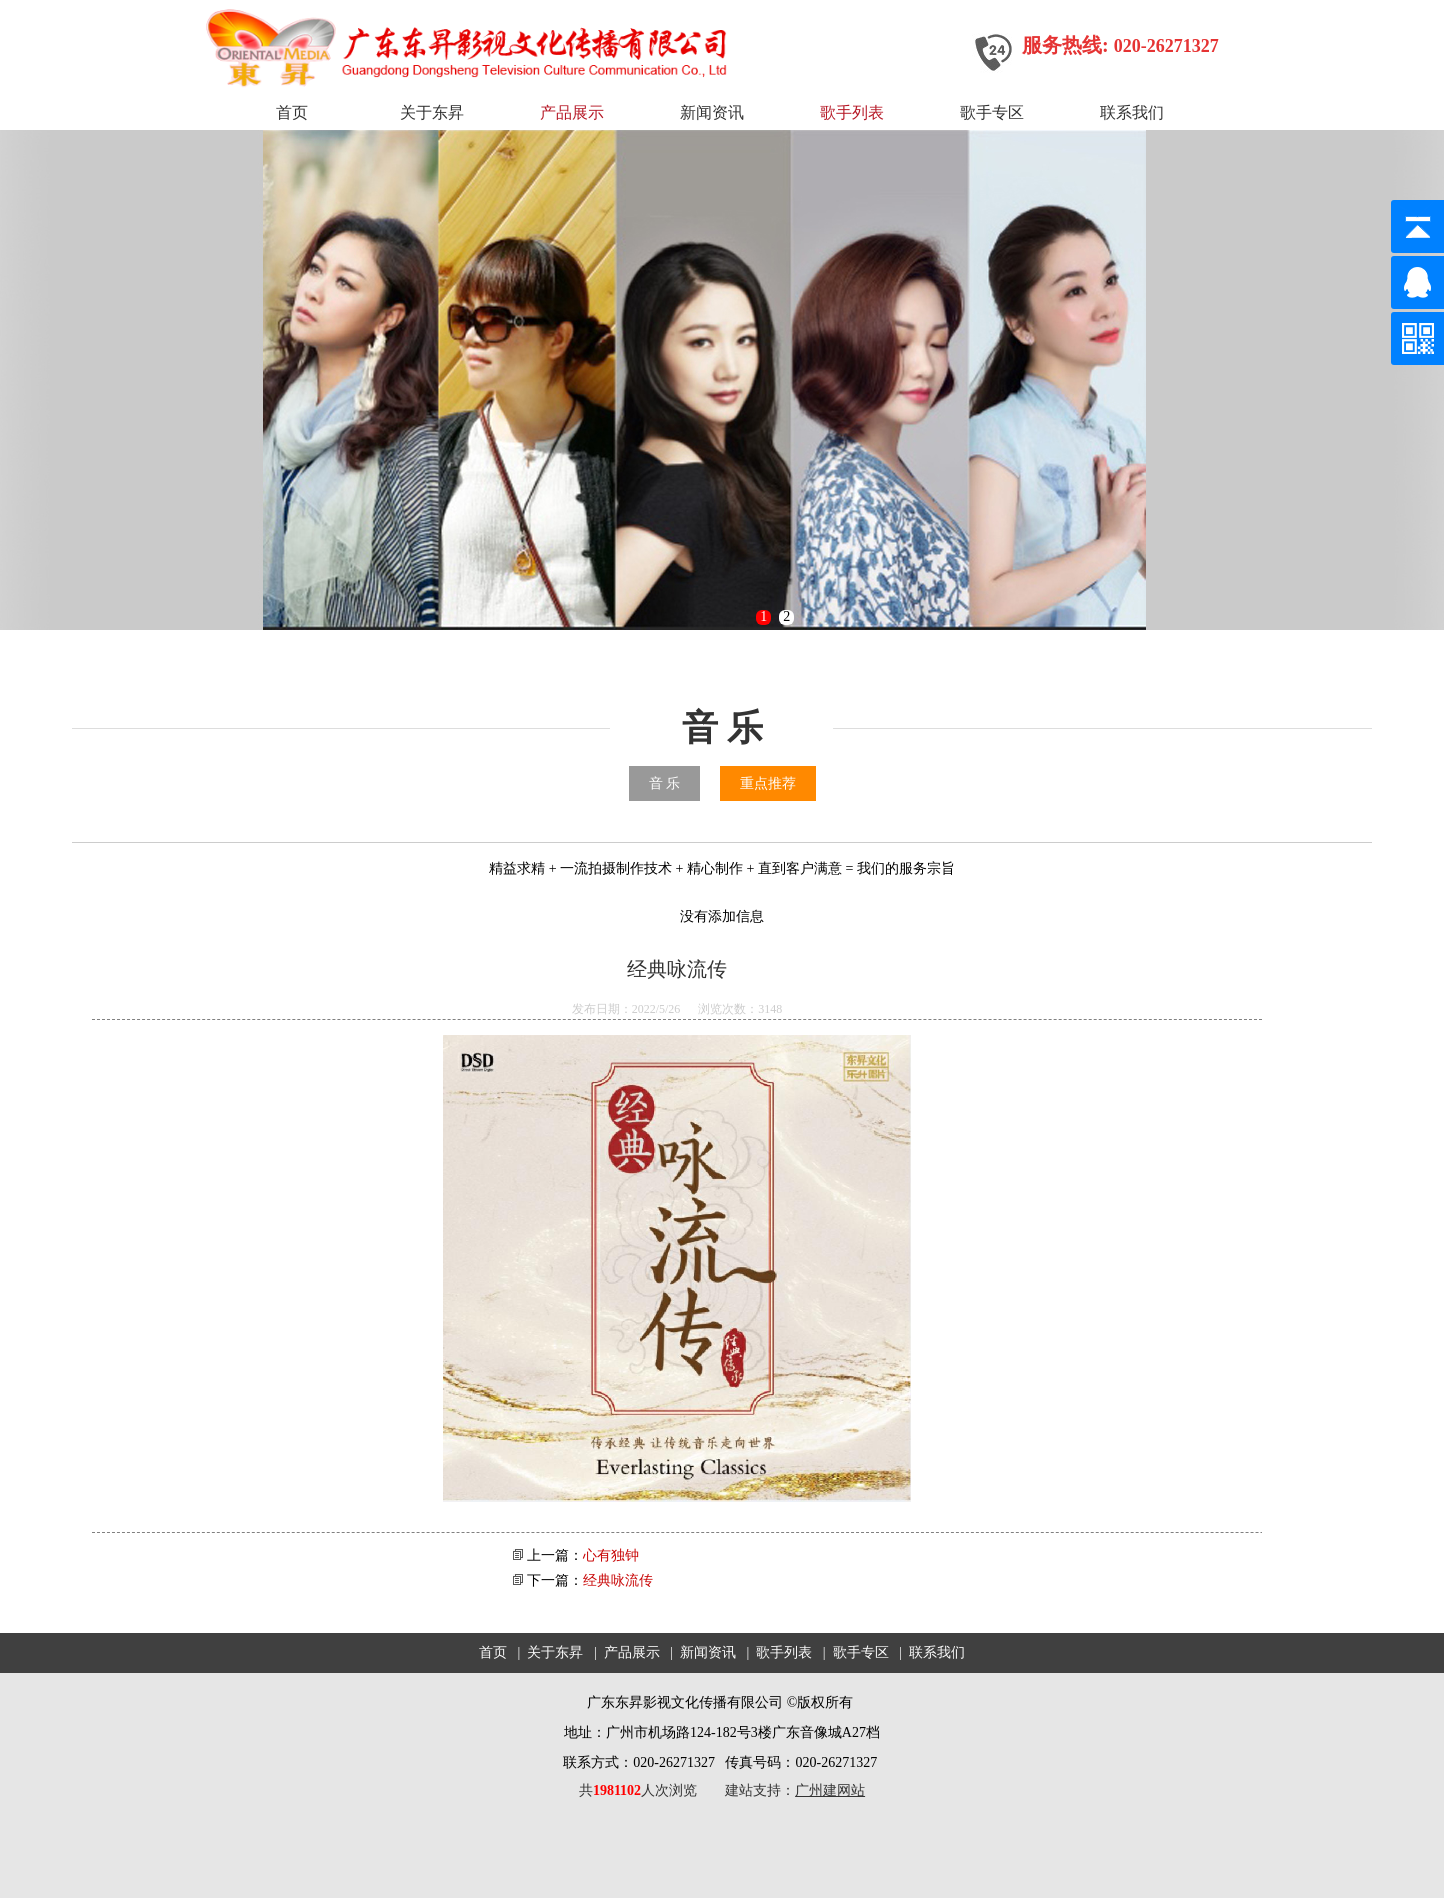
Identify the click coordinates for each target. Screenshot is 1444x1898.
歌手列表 (852, 112)
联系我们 (1132, 112)
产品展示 (572, 112)
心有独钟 (611, 1555)
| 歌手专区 (854, 1652)
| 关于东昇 (549, 1652)
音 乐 (665, 783)
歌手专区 (992, 112)
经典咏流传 (618, 1580)
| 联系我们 (928, 1652)
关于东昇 (432, 112)
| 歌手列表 (778, 1652)
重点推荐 (768, 783)
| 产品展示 (625, 1652)
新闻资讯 (712, 112)
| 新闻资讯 (701, 1652)
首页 (292, 112)
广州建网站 (830, 1790)
